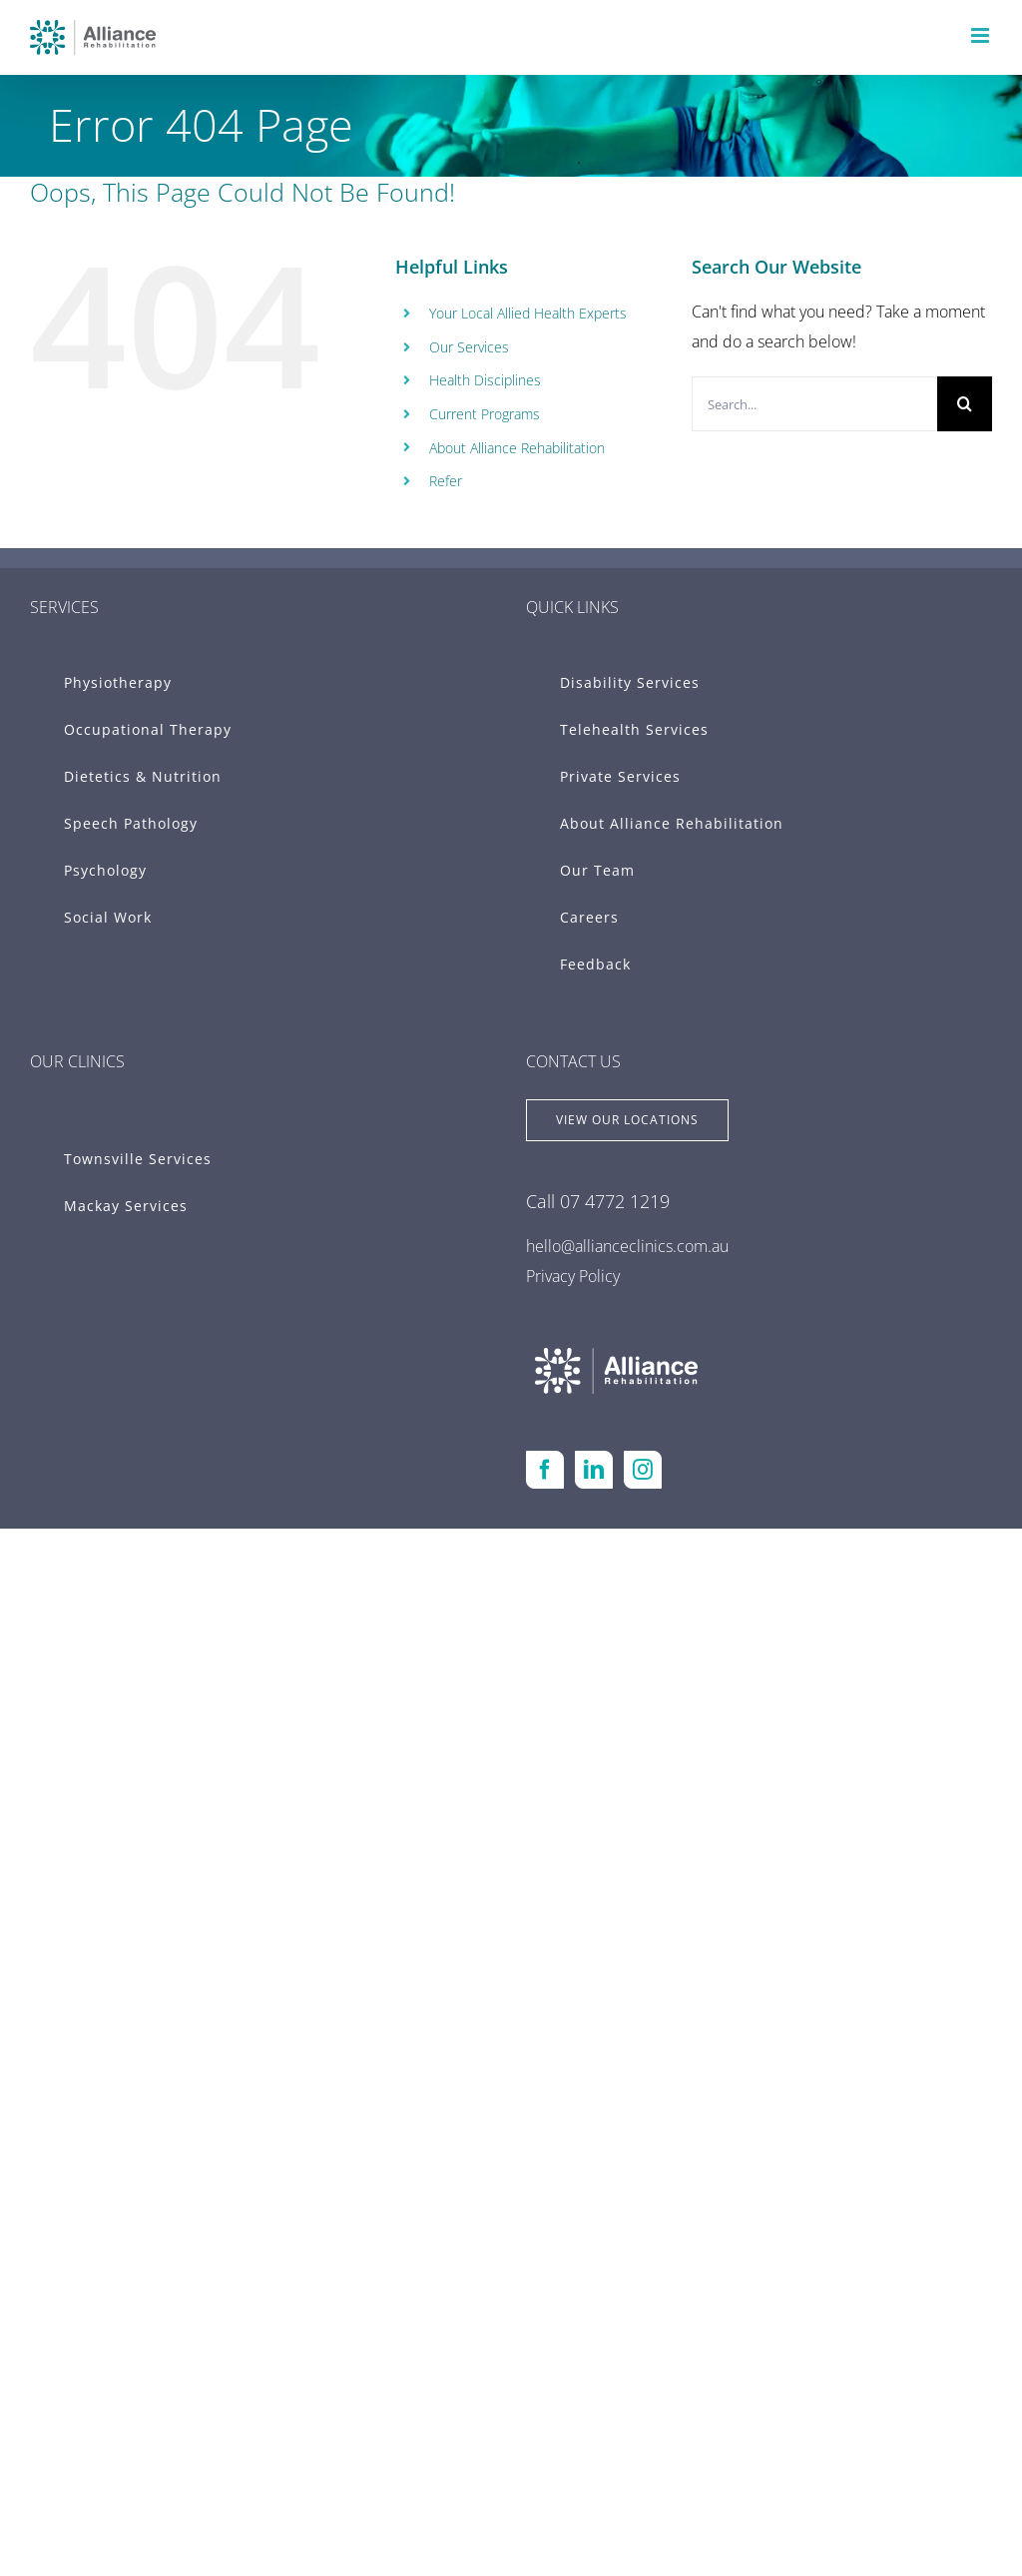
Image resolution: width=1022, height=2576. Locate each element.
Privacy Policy (573, 1276)
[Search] (964, 403)
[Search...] (814, 403)
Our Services (469, 346)
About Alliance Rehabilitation (517, 447)
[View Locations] (627, 1120)
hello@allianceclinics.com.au (627, 1246)
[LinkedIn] (594, 1470)
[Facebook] (545, 1470)
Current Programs (484, 413)
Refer (445, 480)
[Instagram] (643, 1470)
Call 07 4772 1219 (598, 1201)
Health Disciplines (485, 379)
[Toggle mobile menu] (981, 35)
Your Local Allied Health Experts (528, 313)
